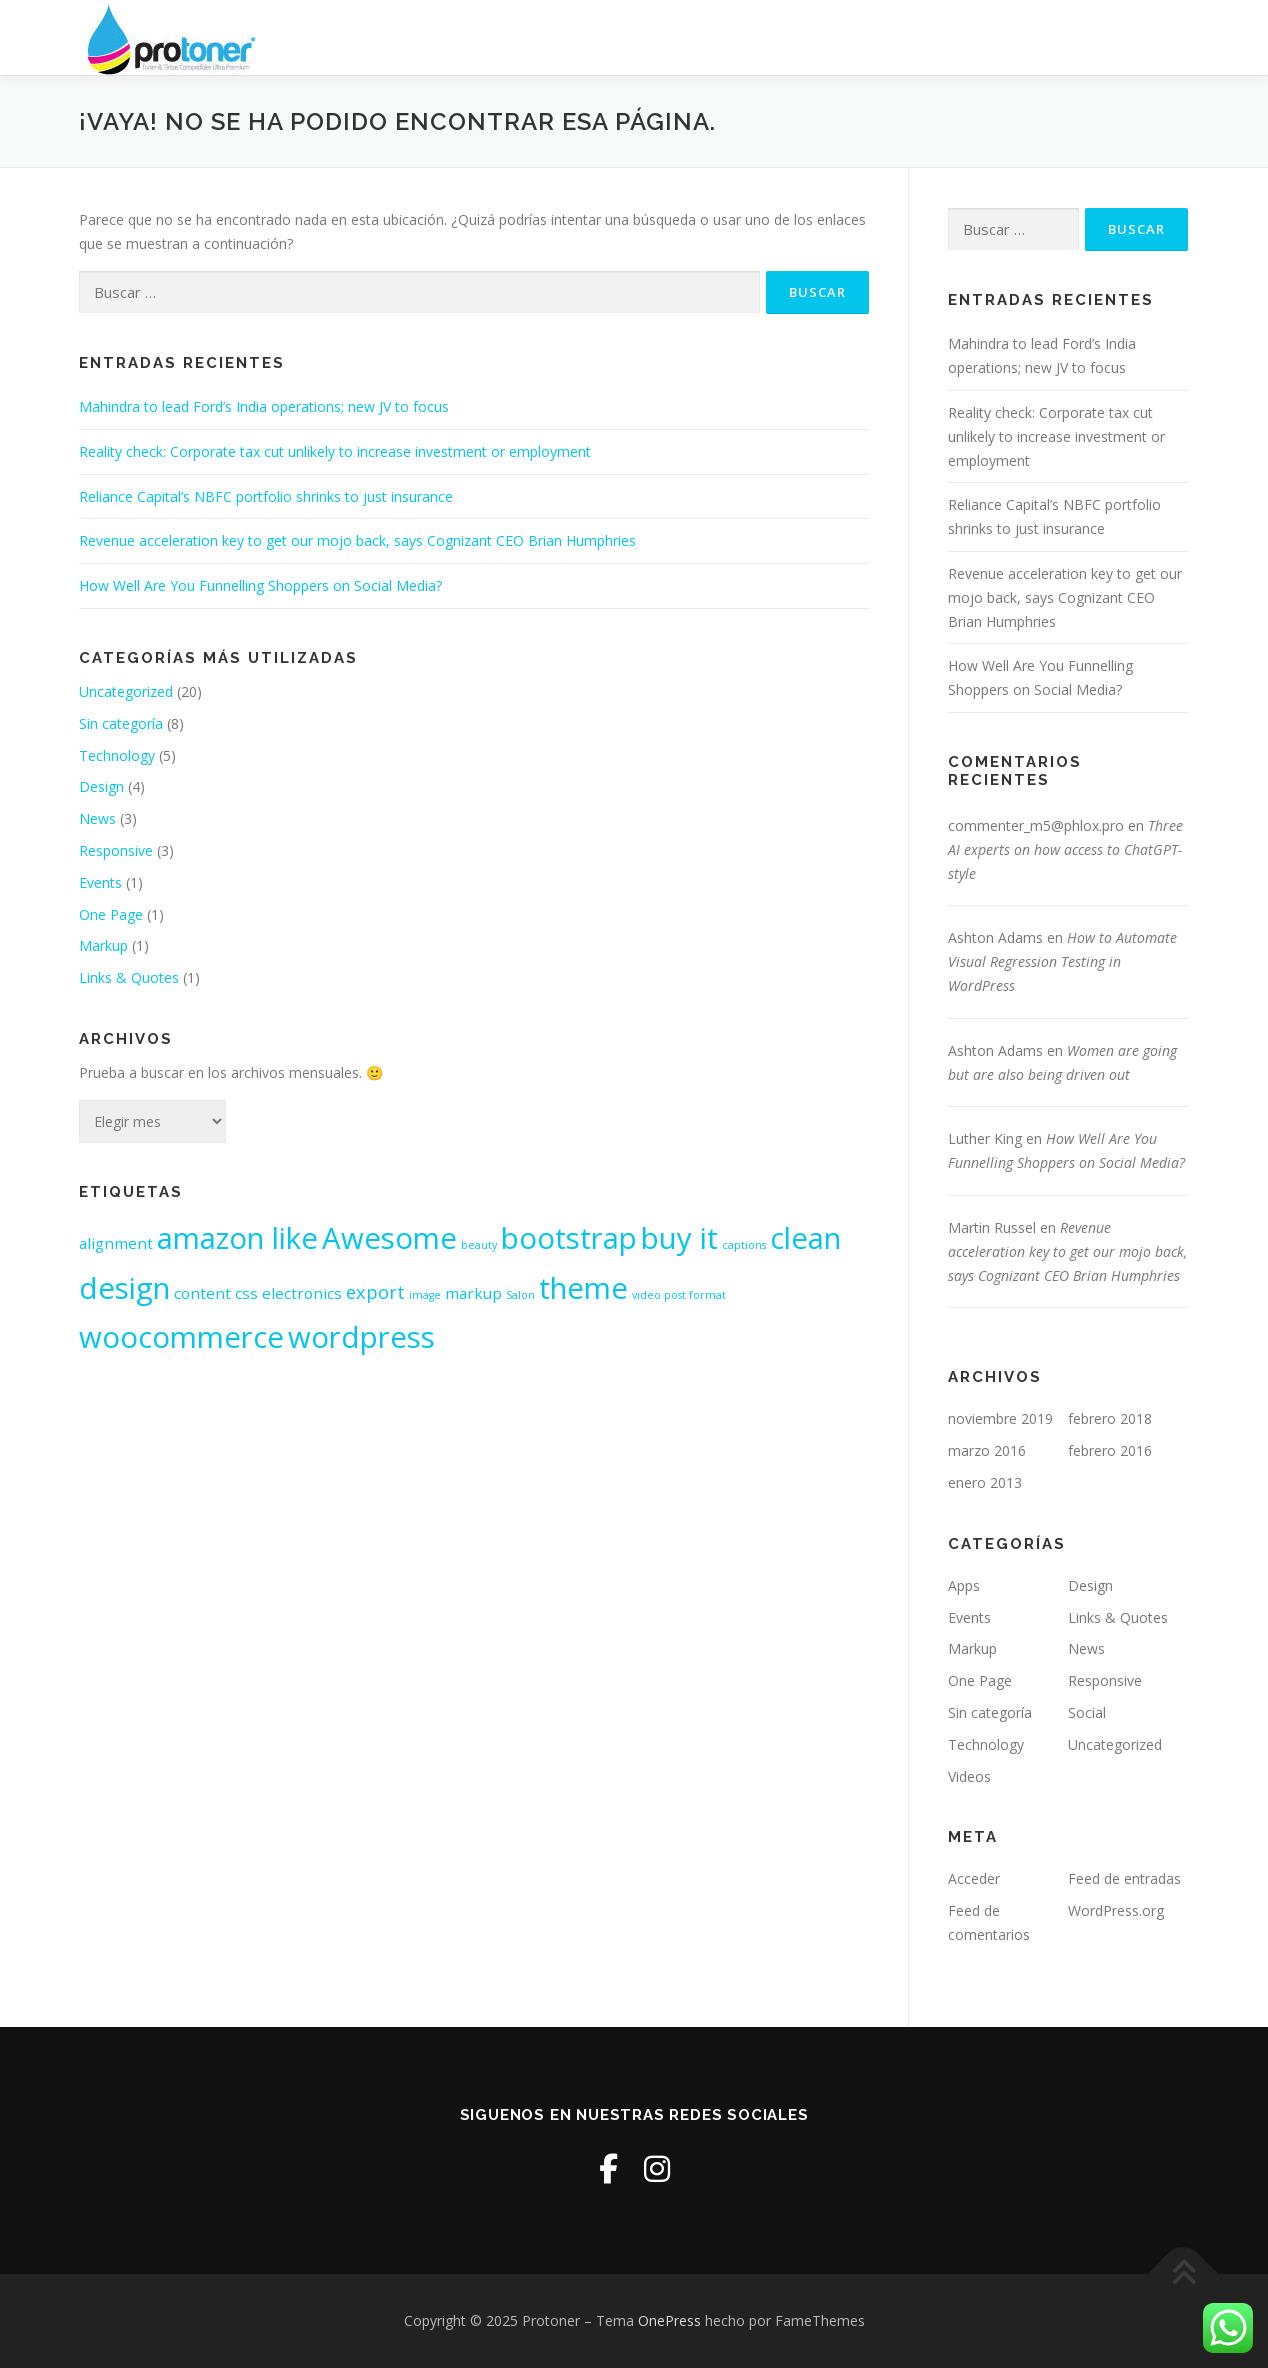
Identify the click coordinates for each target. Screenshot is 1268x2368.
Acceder (974, 1878)
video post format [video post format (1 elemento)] (679, 1295)
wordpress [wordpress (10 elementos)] (361, 1337)
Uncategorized (126, 691)
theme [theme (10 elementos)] (583, 1288)
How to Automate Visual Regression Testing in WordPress (1062, 961)
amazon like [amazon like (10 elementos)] (237, 1238)
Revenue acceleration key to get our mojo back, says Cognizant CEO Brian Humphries (357, 540)
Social (1087, 1712)
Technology (117, 755)
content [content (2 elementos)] (202, 1293)
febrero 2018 (1110, 1418)
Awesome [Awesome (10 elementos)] (389, 1238)
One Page (111, 914)
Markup (103, 945)
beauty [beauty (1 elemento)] (479, 1245)
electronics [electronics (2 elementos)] (302, 1293)
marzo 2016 (987, 1450)
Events (100, 882)
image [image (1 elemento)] (425, 1295)
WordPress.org (1116, 1910)
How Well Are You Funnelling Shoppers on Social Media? (260, 585)
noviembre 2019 (1000, 1418)
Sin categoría (121, 723)
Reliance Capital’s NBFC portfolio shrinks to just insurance (266, 496)
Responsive (116, 850)
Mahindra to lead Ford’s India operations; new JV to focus (264, 406)
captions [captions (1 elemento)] (744, 1245)
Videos (969, 1776)
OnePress (669, 2320)
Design (101, 786)
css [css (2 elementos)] (246, 1293)
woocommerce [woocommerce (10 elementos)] (181, 1337)
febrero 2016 (1110, 1450)
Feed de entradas (1124, 1878)
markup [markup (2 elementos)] (473, 1293)
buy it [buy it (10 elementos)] (679, 1238)
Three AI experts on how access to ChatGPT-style (1065, 849)
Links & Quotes (129, 977)
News (97, 818)
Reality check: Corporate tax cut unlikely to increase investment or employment (335, 451)
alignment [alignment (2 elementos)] (116, 1243)
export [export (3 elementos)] (375, 1292)
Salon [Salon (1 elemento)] (520, 1295)
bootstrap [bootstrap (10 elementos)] (569, 1238)
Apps (964, 1585)
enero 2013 (985, 1482)
